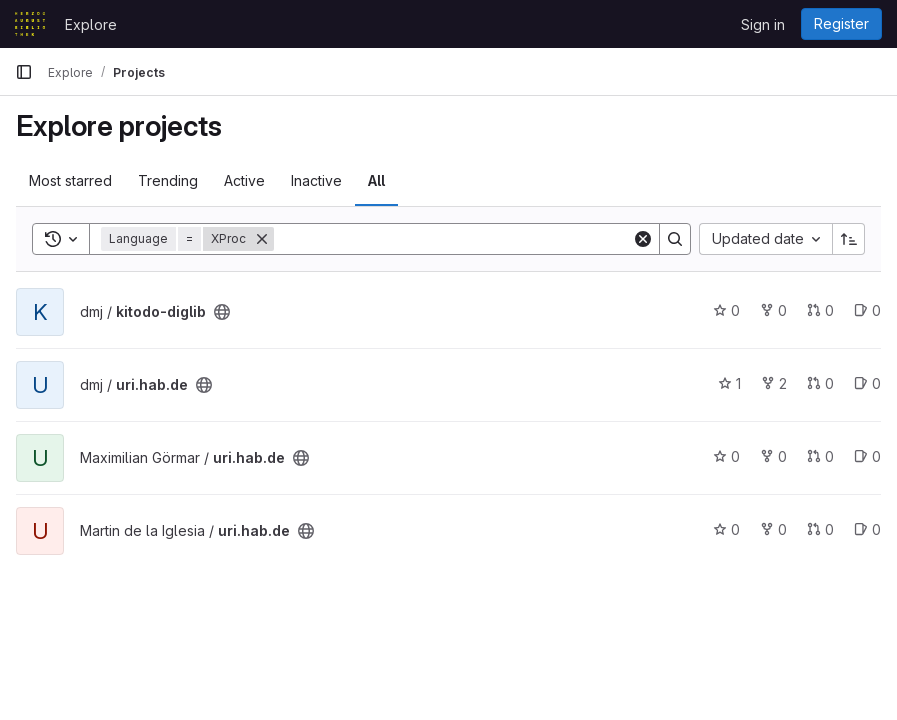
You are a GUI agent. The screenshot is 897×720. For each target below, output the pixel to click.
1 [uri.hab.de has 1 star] (729, 383)
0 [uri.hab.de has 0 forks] (773, 456)
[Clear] (643, 239)
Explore (91, 24)
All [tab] (376, 180)
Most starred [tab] (70, 180)
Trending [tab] (168, 180)
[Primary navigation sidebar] (24, 72)
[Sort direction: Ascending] (849, 239)
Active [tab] (244, 180)
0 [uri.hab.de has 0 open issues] (867, 383)
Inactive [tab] (316, 180)
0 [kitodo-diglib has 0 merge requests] (820, 310)
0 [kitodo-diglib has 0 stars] (726, 310)
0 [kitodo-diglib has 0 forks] (773, 310)
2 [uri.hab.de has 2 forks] (774, 383)
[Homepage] (30, 24)
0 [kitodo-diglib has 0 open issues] (867, 310)
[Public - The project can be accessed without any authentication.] (222, 312)
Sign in (763, 24)
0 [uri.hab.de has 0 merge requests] (820, 383)
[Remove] (262, 239)
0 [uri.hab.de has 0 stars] (726, 456)
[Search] (453, 239)
